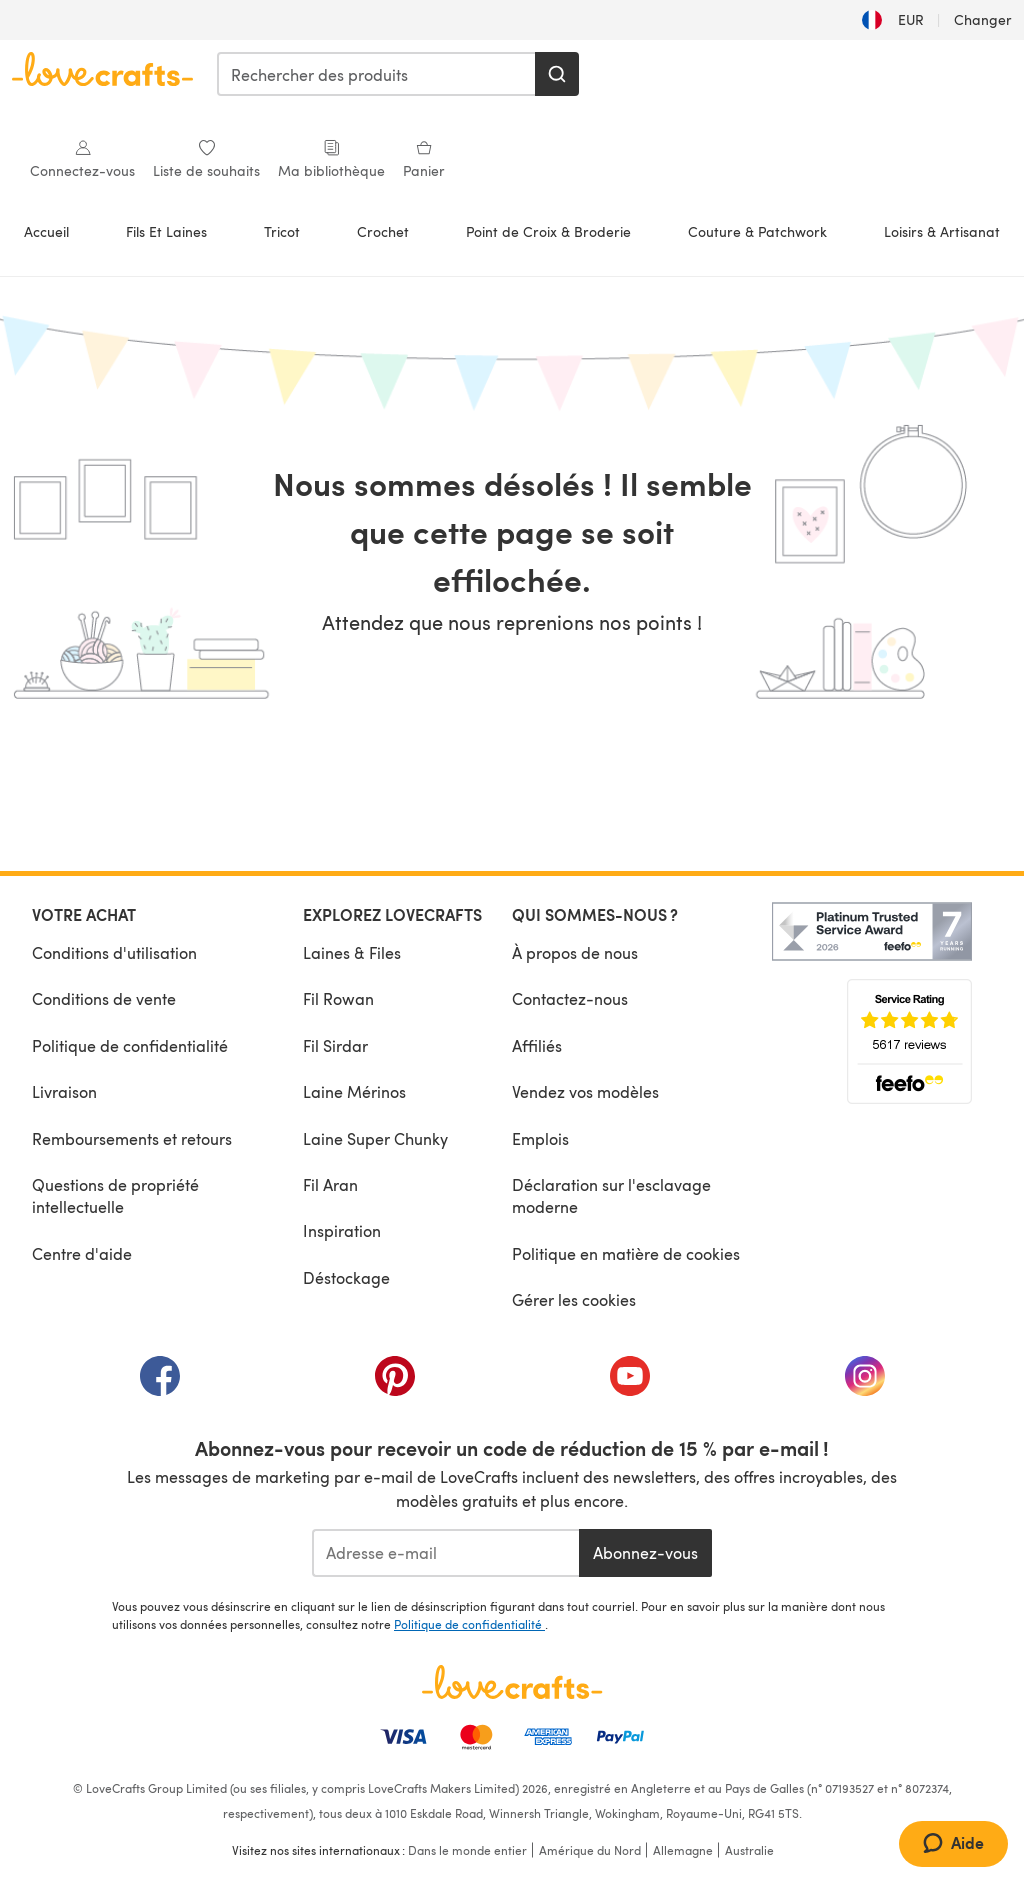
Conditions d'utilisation (114, 952)
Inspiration (342, 1230)
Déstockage (346, 1277)
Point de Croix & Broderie (548, 231)
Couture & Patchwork (757, 231)
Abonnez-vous (645, 1552)
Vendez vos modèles (585, 1091)
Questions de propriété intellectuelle (115, 1195)
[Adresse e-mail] (445, 1553)
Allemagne (683, 1850)
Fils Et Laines (166, 231)
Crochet (383, 231)
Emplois (540, 1138)
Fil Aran (330, 1184)
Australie (749, 1850)
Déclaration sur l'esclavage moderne (611, 1195)
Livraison (64, 1091)
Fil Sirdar (335, 1045)
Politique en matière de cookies (626, 1253)
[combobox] (377, 74)
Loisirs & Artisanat (942, 231)
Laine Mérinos (354, 1091)
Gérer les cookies (574, 1299)
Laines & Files (352, 952)
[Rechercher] (557, 74)
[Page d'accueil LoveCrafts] (512, 1682)
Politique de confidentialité (130, 1045)
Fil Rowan (338, 998)
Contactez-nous (570, 998)
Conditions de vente (104, 998)
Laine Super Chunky (375, 1138)
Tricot (282, 231)
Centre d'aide (82, 1253)
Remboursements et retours (132, 1138)
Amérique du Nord (590, 1850)
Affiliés (537, 1045)
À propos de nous (575, 952)
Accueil (46, 231)
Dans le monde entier (467, 1850)
